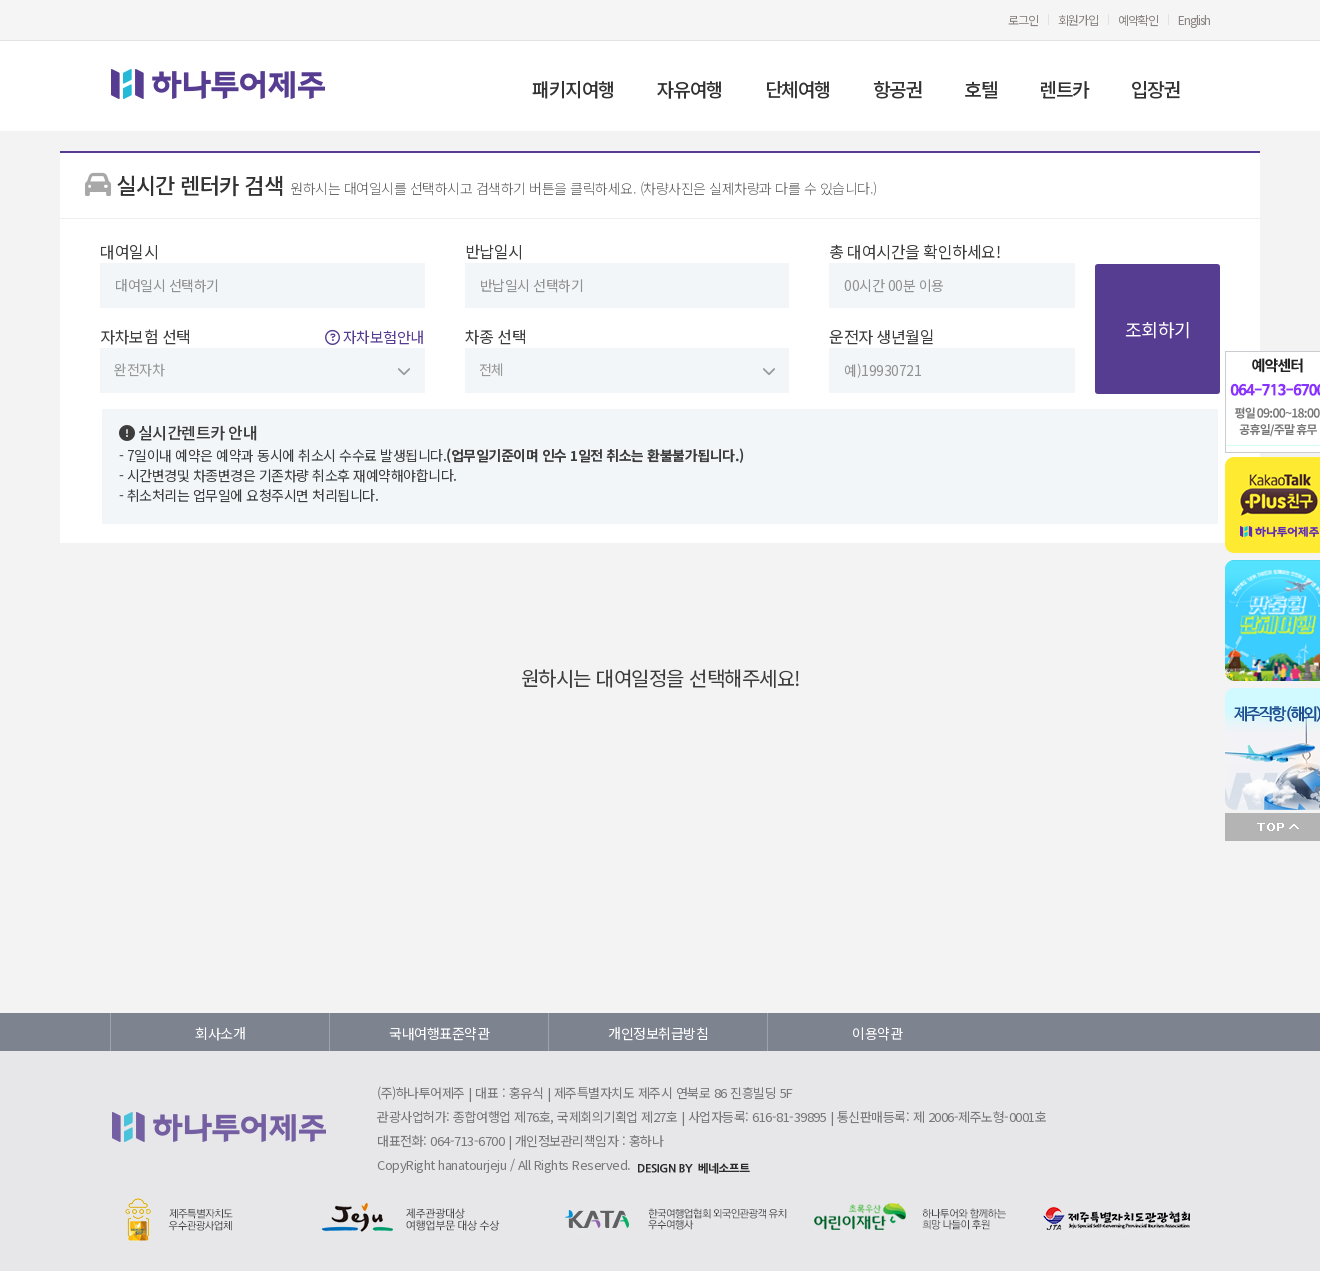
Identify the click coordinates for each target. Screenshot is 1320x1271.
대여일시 (262, 273)
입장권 (1156, 88)
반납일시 (627, 273)
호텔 (980, 88)
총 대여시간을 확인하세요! (952, 273)
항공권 (898, 88)
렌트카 (1064, 88)
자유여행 (690, 88)
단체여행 (798, 88)
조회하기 (1158, 329)
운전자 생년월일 (952, 358)
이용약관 (877, 1033)
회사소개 (220, 1033)
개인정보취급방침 (658, 1033)
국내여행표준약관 (439, 1033)
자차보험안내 (374, 336)
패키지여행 (573, 88)
